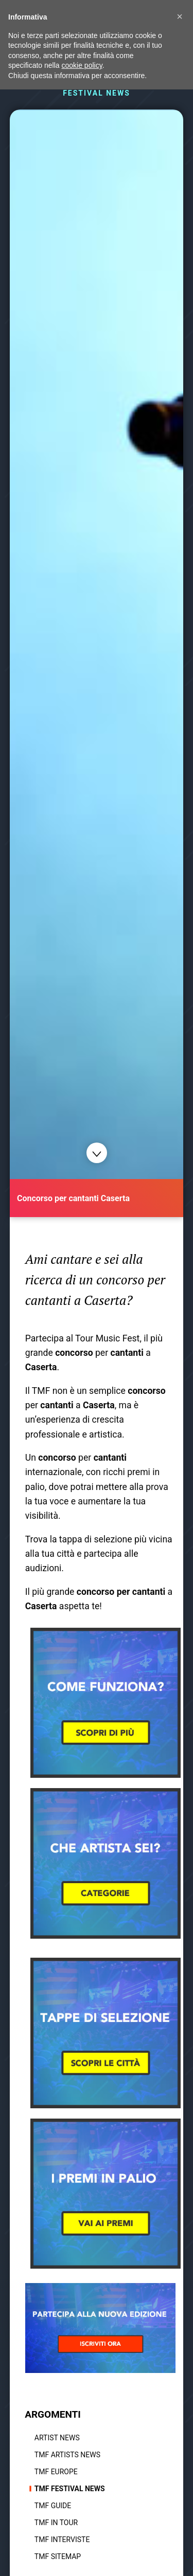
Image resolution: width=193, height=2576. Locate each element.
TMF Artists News (67, 2455)
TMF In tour (56, 2522)
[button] (179, 16)
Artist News (57, 2438)
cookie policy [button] (82, 65)
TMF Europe (56, 2472)
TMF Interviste (62, 2539)
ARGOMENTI (53, 2414)
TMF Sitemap (57, 2556)
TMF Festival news (69, 2489)
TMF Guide (52, 2505)
